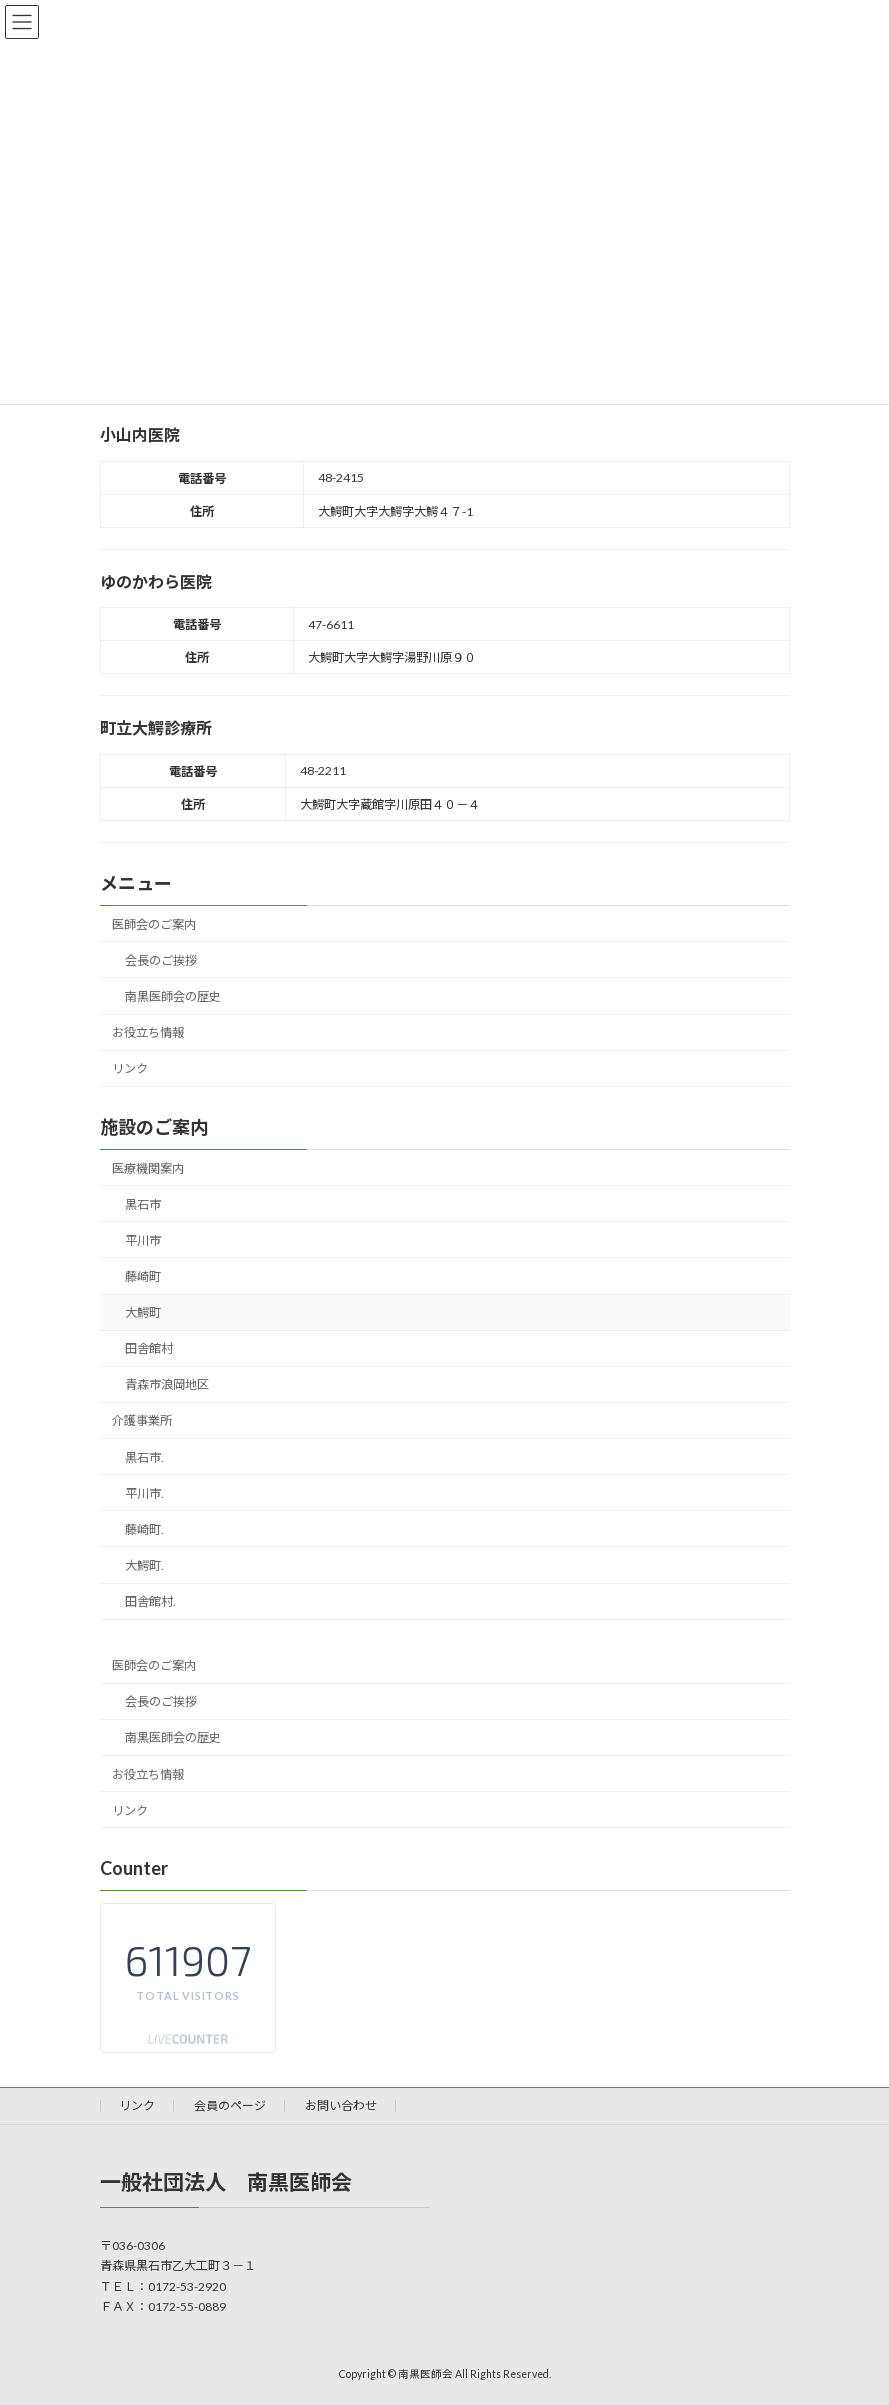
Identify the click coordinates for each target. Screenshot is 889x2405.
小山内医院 (140, 434)
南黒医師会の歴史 (172, 996)
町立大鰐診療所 (156, 727)
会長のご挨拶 (160, 959)
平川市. (143, 1492)
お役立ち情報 (148, 1032)
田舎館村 (148, 1348)
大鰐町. (143, 1565)
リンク (130, 1068)
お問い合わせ (341, 2105)
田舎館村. (149, 1601)
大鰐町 (142, 1312)
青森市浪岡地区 (166, 1384)
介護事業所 (142, 1420)
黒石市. (143, 1456)
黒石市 (142, 1203)
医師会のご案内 (154, 923)
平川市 (142, 1239)
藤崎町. (143, 1528)
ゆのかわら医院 (156, 581)
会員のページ (230, 2105)
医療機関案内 (148, 1167)
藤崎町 (142, 1276)
